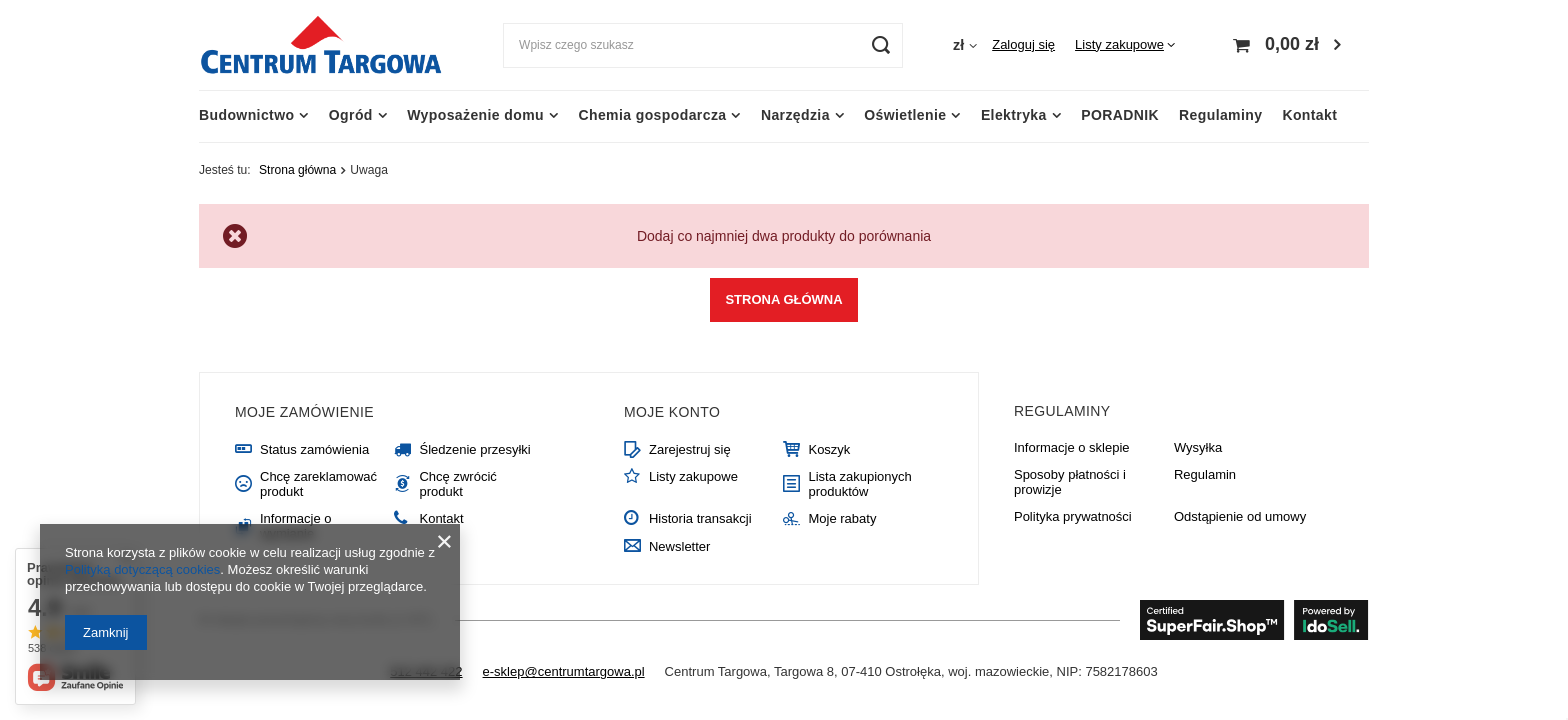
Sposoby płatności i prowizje (1070, 482)
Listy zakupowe (1119, 44)
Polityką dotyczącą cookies (142, 569)
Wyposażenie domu (475, 115)
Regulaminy (1220, 115)
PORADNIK (1120, 115)
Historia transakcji (700, 518)
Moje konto (672, 412)
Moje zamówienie (304, 412)
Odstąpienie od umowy (1240, 516)
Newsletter (679, 546)
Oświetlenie (905, 115)
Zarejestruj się (690, 449)
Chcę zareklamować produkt (318, 484)
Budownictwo (246, 115)
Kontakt (1309, 115)
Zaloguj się (1023, 44)
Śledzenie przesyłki (474, 449)
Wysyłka (1198, 447)
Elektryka (1014, 115)
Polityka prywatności (1073, 516)
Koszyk (829, 449)
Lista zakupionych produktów (859, 484)
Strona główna (297, 170)
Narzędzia (795, 115)
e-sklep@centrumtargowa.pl (564, 671)
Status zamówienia (314, 449)
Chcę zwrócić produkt (457, 484)
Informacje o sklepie (1072, 447)
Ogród (351, 115)
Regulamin (1205, 474)
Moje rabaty (842, 518)
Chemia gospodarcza (652, 115)
